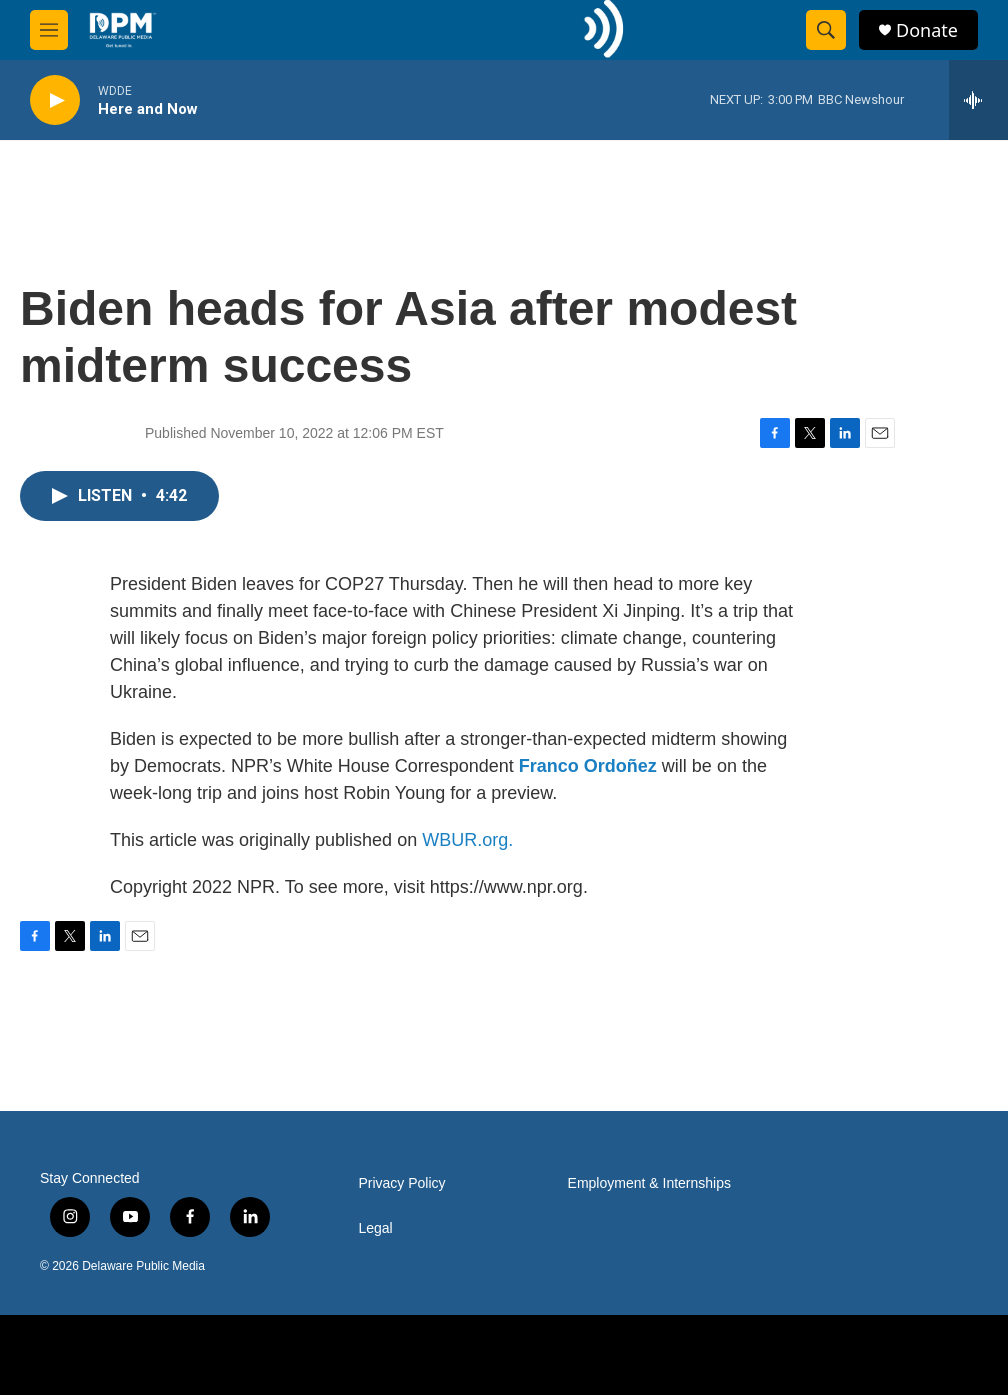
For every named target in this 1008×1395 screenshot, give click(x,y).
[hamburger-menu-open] (49, 30)
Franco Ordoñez (588, 766)
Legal (375, 1228)
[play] (55, 100)
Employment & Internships (649, 1183)
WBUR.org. (467, 840)
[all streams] (978, 100)
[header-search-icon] (826, 30)
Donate (927, 30)
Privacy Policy (401, 1183)
